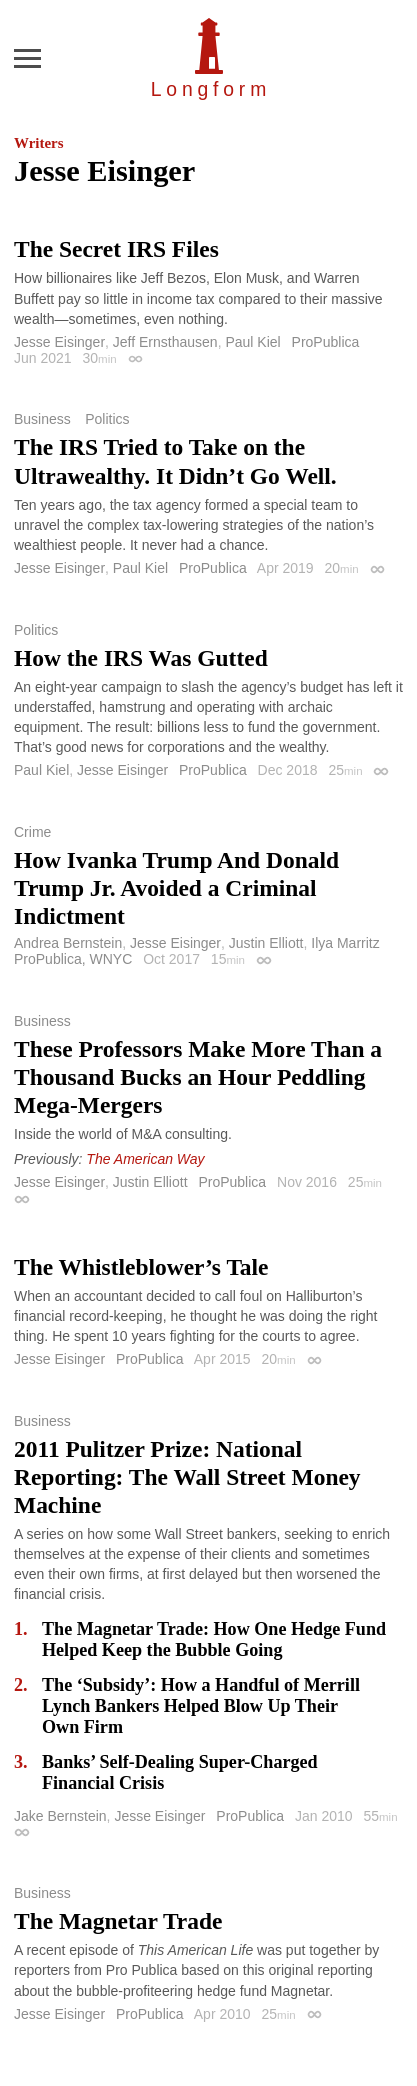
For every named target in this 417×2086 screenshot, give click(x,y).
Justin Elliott (266, 943)
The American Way (145, 1159)
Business (42, 419)
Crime (32, 832)
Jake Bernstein (60, 1816)
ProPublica (326, 342)
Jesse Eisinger (59, 342)
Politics (107, 419)
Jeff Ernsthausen (165, 342)
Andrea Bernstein (68, 943)
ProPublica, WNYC (73, 959)
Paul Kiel (252, 342)
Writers (38, 143)
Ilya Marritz (345, 943)
